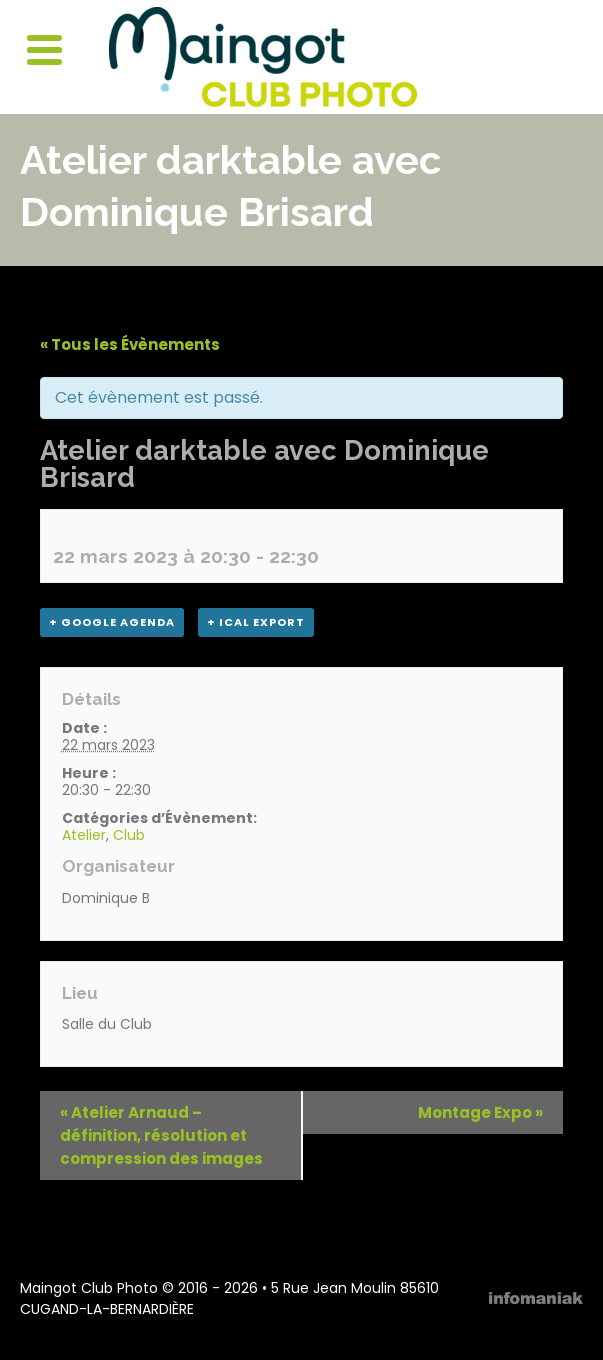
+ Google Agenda (112, 622)
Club (129, 835)
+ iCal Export (256, 622)
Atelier (84, 835)
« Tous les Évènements (130, 344)
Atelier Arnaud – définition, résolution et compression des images (161, 1135)
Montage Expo (480, 1112)
